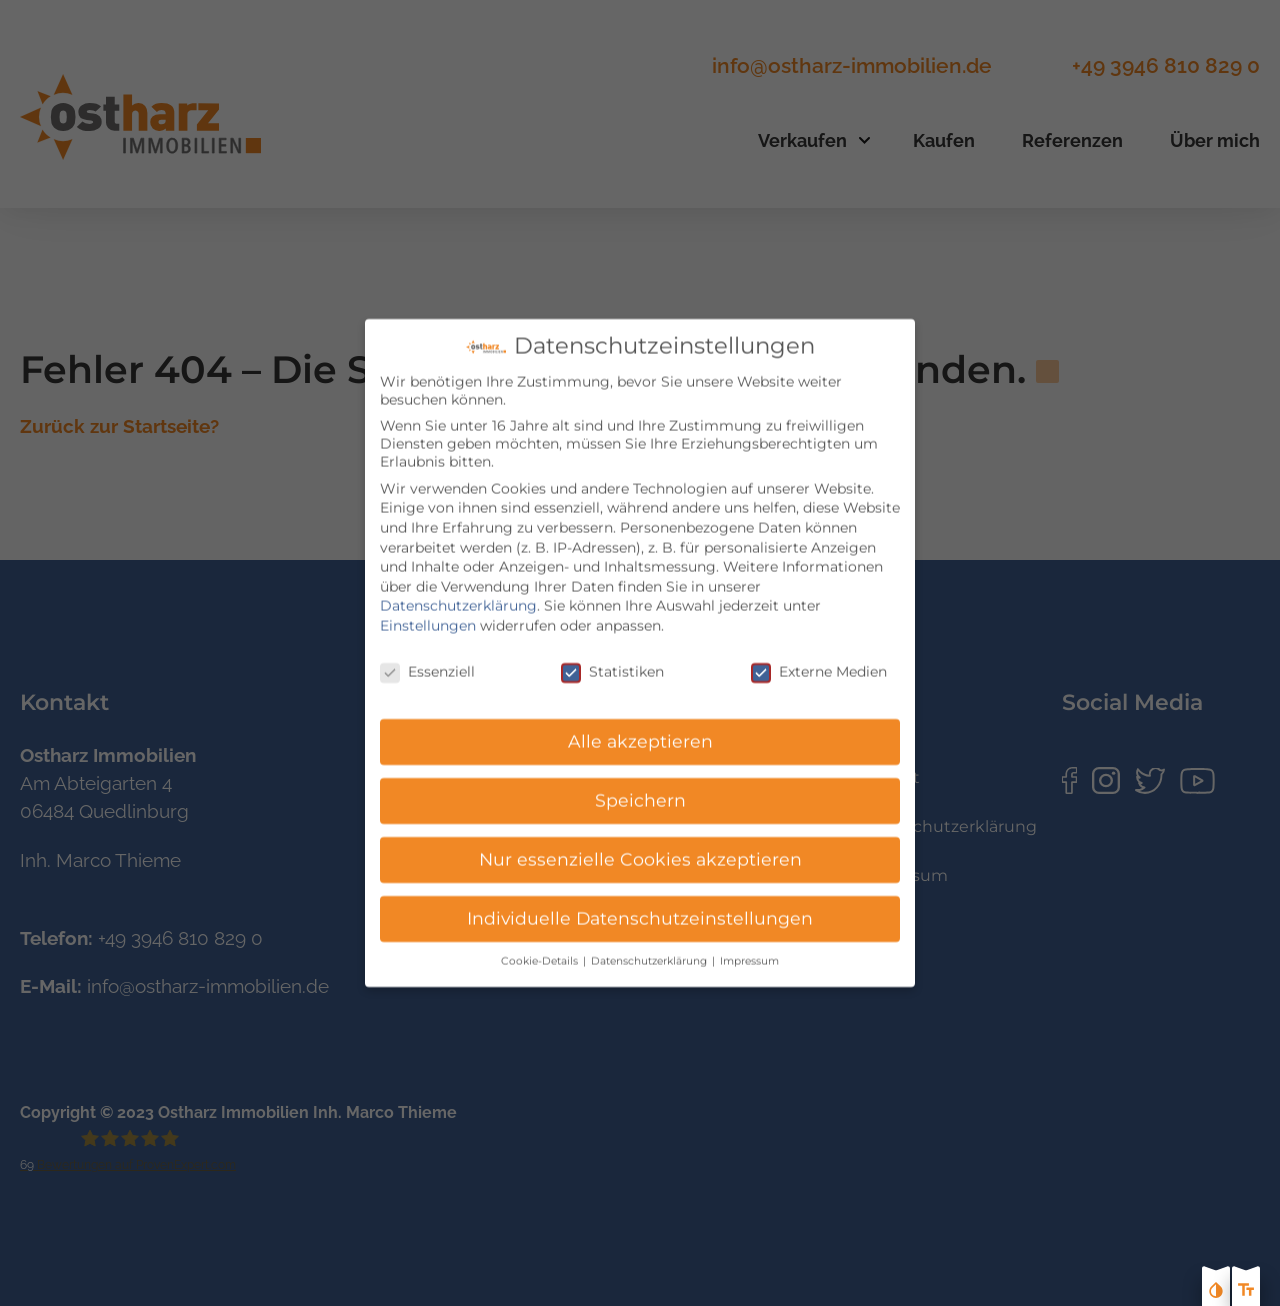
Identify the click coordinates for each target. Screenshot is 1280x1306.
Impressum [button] (749, 948)
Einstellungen (428, 612)
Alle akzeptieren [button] (640, 728)
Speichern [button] (640, 787)
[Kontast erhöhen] (1216, 1292)
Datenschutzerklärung (458, 593)
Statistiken (612, 658)
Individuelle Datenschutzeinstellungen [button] (640, 905)
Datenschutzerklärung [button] (650, 948)
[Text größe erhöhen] (1246, 1292)
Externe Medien (819, 658)
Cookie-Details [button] (541, 948)
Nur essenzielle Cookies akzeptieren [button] (640, 846)
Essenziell (427, 658)
